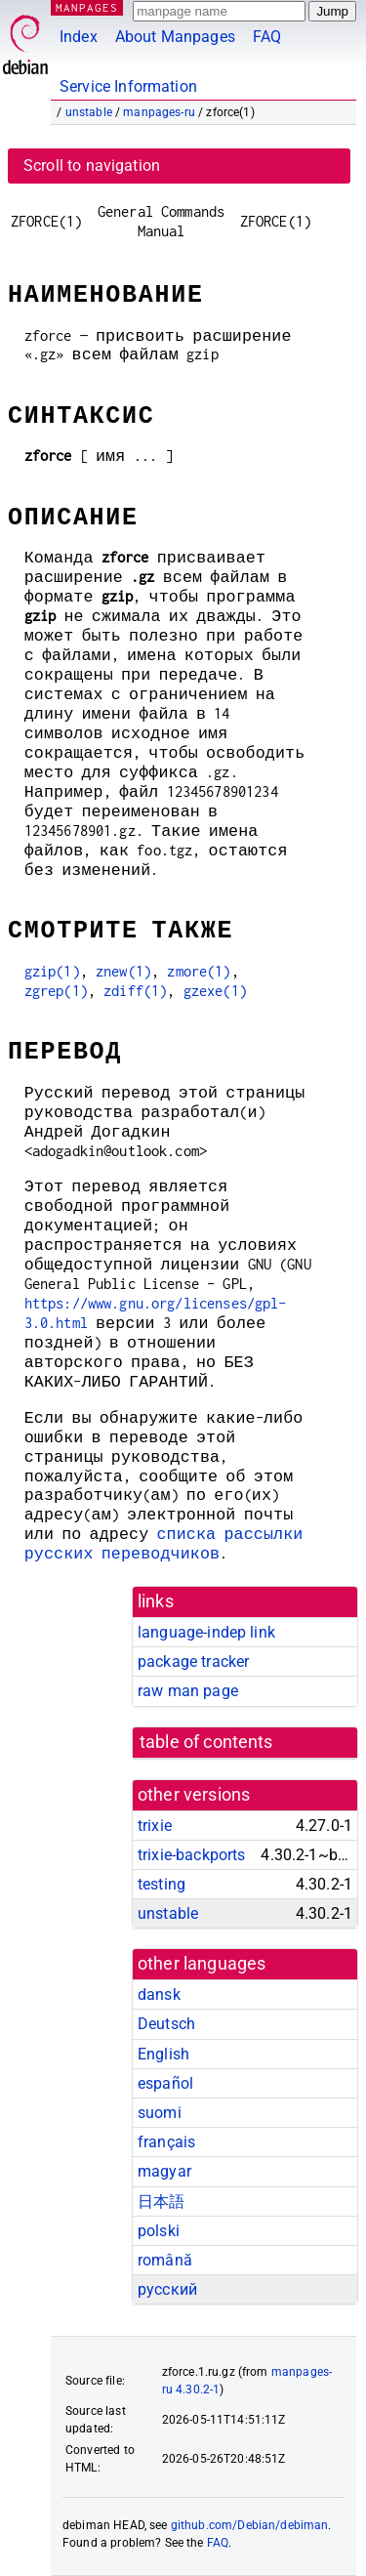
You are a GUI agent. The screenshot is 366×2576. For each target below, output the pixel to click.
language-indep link (206, 1632)
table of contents (206, 1742)
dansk (159, 1994)
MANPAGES (87, 7)
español (165, 2083)
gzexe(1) (215, 990)
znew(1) (123, 971)
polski (159, 2231)
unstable (88, 112)
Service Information (128, 86)
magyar (164, 2171)
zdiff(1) (135, 990)
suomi (160, 2112)
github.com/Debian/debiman (250, 2525)
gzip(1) (52, 971)
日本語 (161, 2201)
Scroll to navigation (91, 165)
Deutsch (166, 2024)
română (165, 2260)
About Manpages (175, 36)
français (166, 2142)
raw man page (188, 1691)
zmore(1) (198, 971)
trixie (155, 1825)
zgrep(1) (56, 990)
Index (79, 36)
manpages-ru (159, 112)
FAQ (267, 36)
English (163, 2054)
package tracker (193, 1661)
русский (167, 2289)
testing (161, 1884)
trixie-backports (191, 1855)
